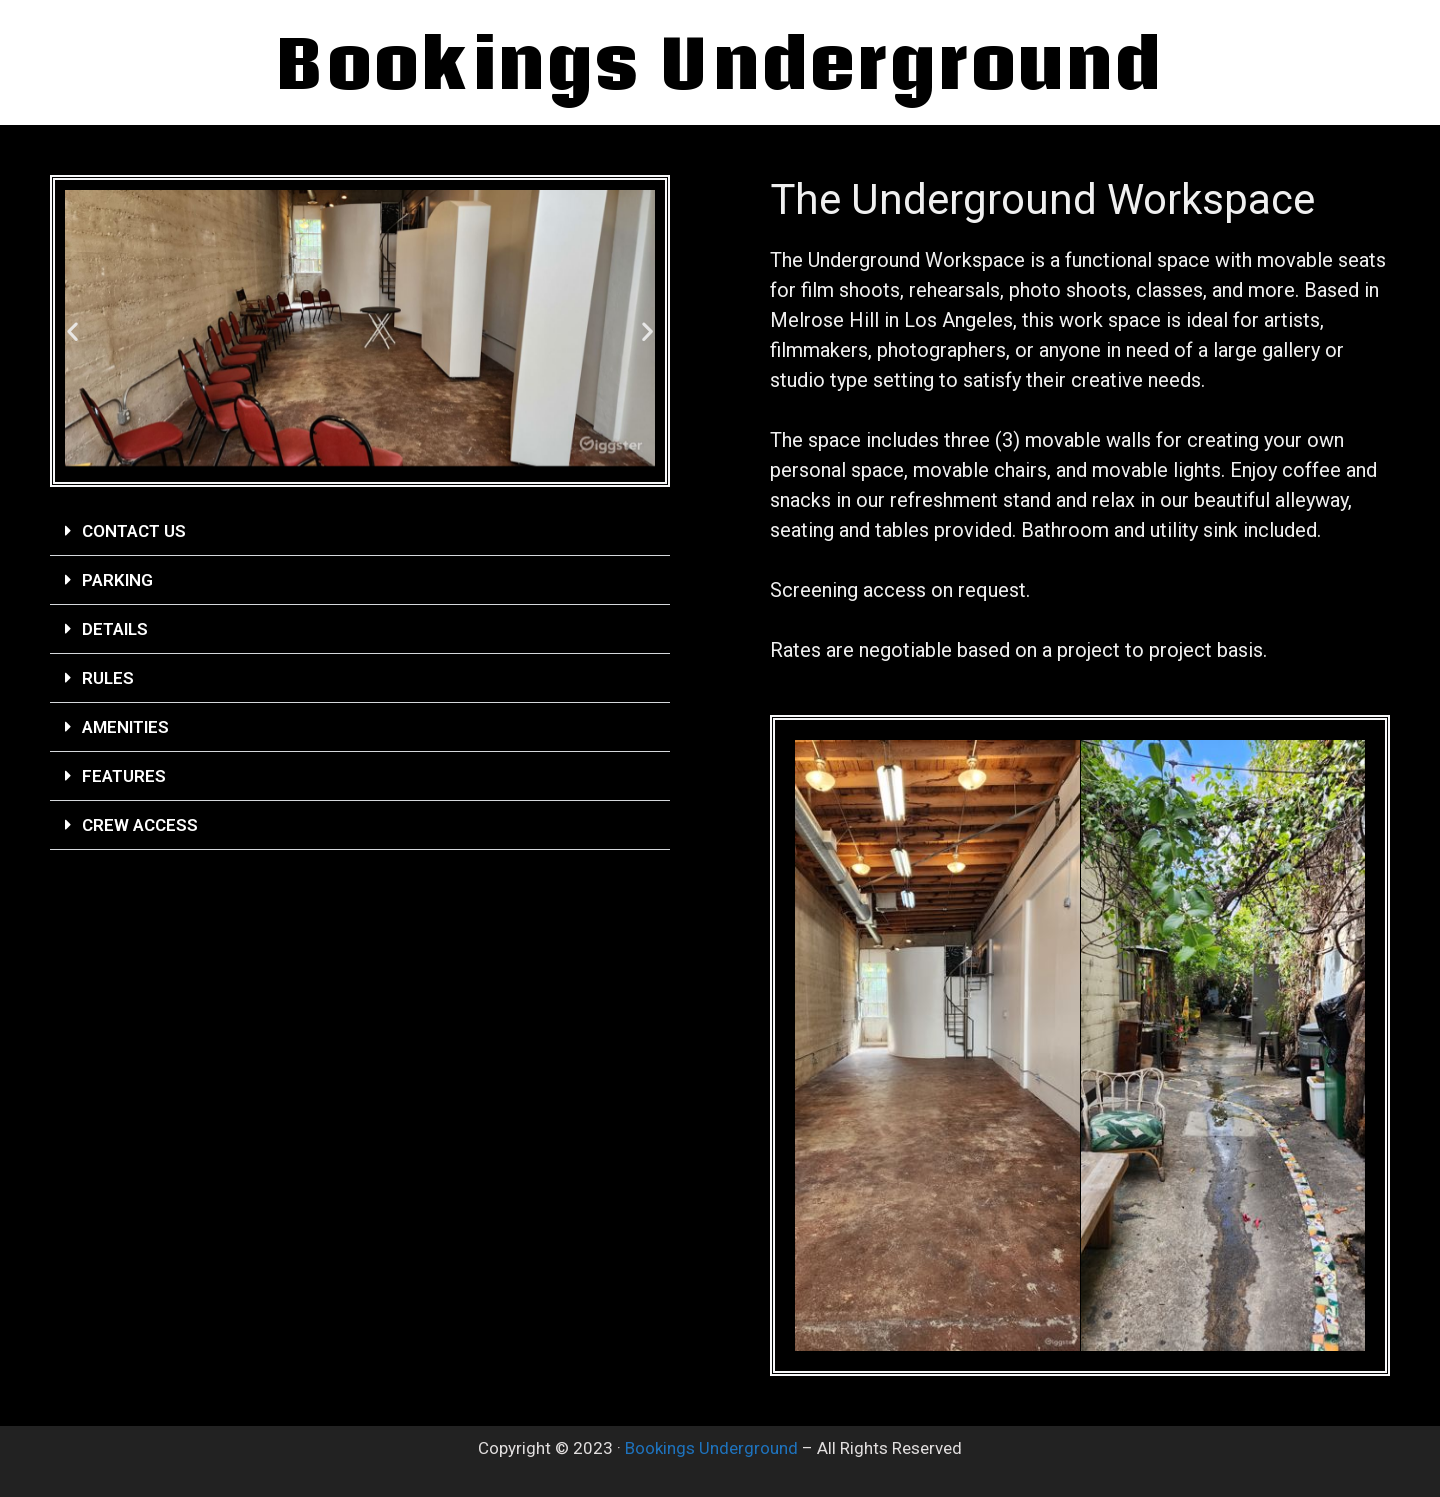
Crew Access (140, 825)
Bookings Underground (711, 1448)
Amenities (125, 727)
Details (115, 629)
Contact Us (134, 531)
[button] (72, 331)
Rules (108, 678)
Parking (117, 580)
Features (124, 776)
